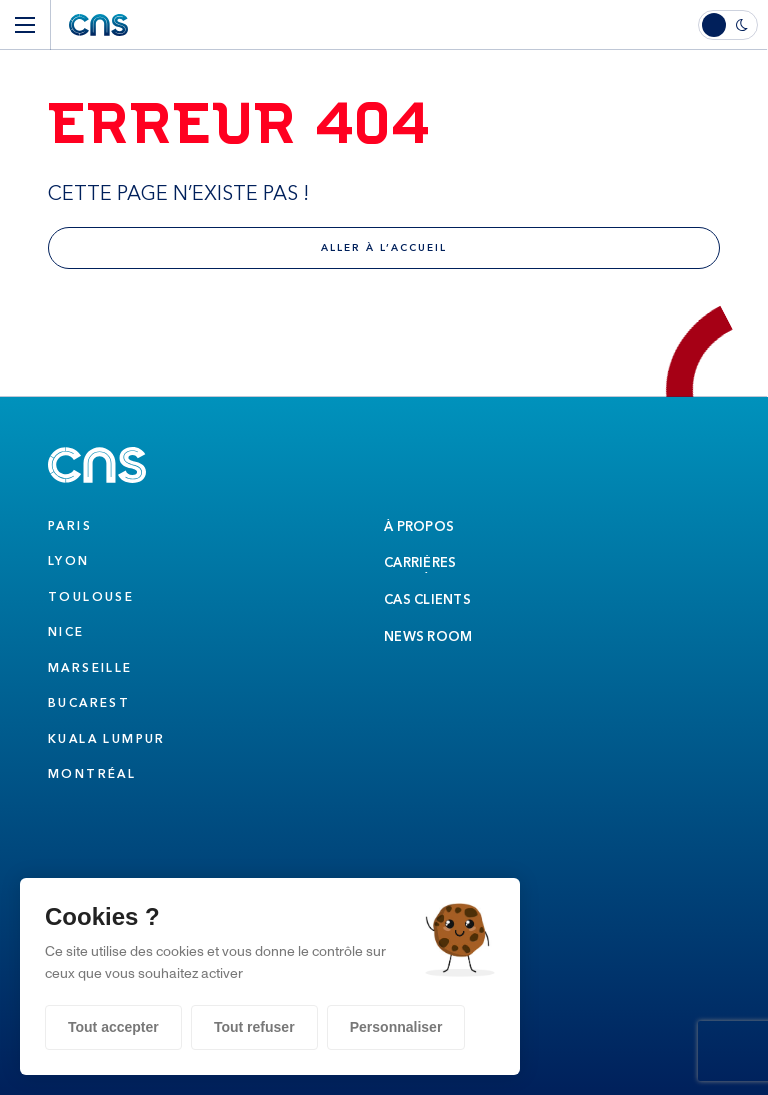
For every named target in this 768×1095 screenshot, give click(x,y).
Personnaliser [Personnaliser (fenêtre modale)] (396, 1027)
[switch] (733, 25)
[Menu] (25, 25)
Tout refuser (254, 1027)
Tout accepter (113, 1027)
